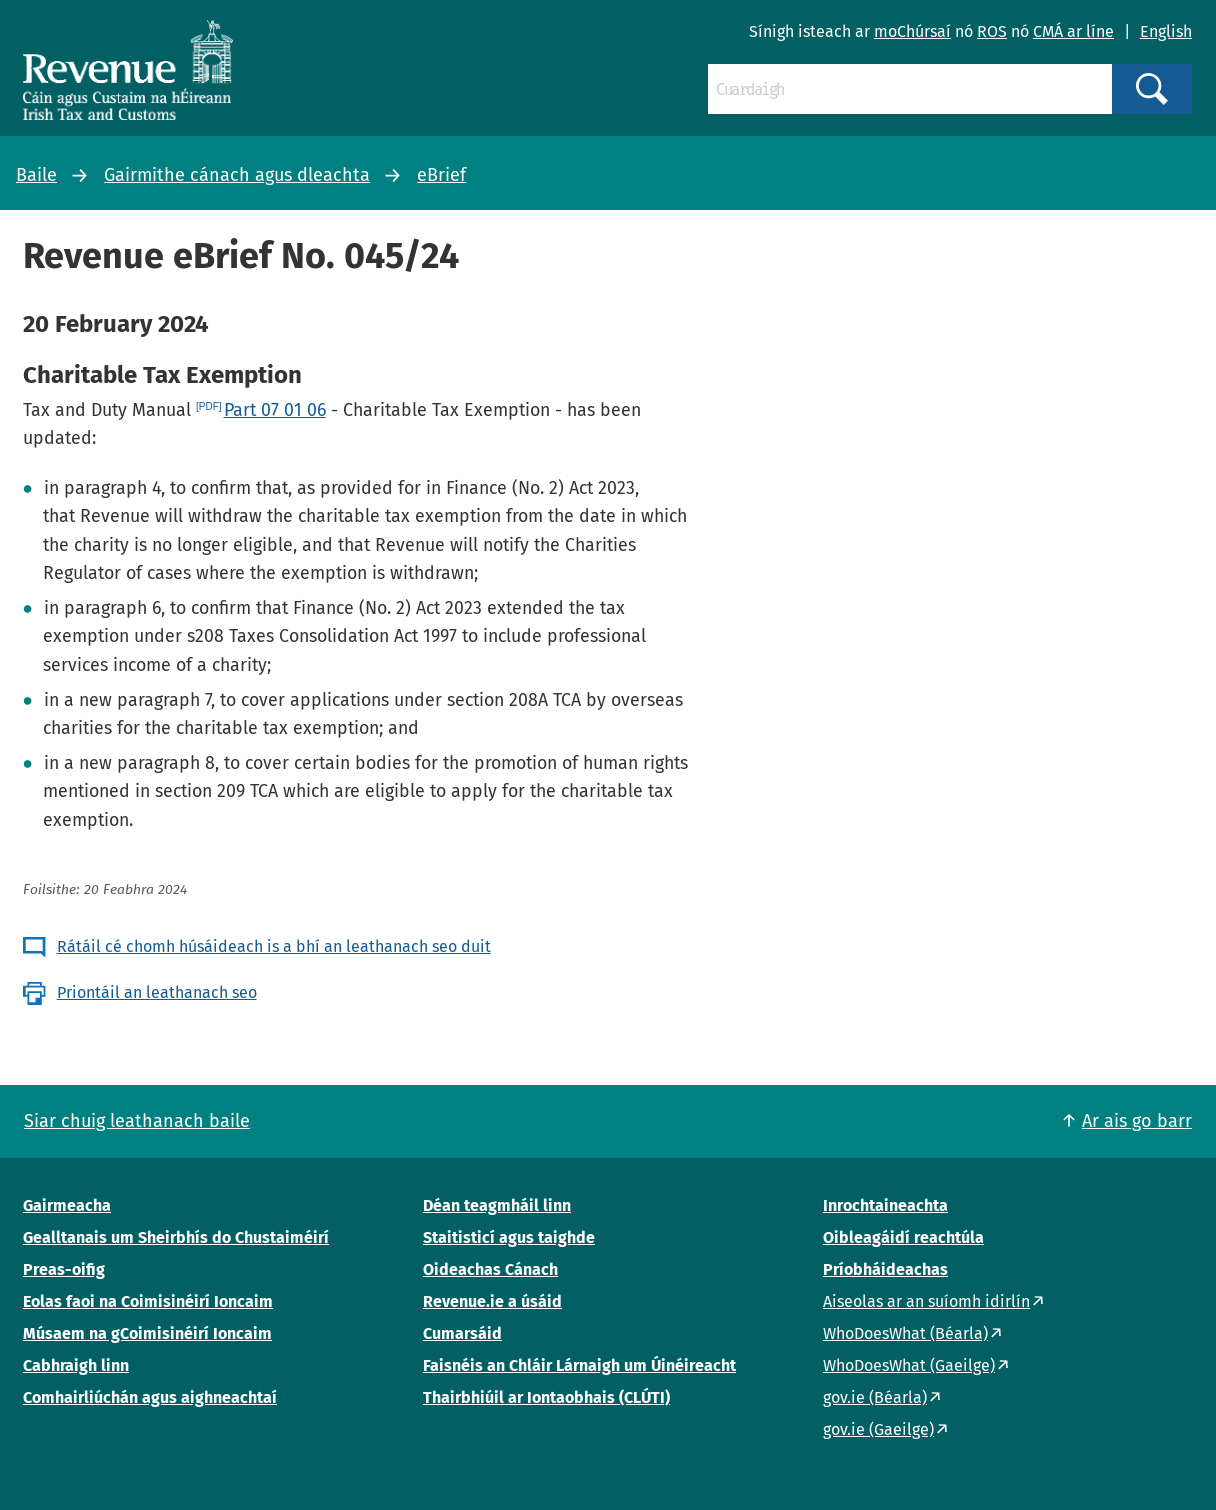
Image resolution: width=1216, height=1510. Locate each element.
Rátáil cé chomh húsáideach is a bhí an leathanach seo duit (274, 946)
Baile (36, 175)
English (1166, 31)
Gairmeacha (67, 1205)
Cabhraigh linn (76, 1365)
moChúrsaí (912, 31)
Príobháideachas (885, 1269)
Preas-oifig (64, 1269)
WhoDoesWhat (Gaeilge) (909, 1365)
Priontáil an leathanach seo (157, 992)
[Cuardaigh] (910, 89)
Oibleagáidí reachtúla (903, 1237)
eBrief (441, 175)
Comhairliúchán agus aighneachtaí (150, 1397)
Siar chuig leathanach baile (137, 1121)
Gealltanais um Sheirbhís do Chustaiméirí (176, 1237)
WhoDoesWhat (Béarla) (905, 1333)
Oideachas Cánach (490, 1269)
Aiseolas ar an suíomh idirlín (926, 1301)
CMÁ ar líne (1073, 31)
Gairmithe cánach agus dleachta (237, 175)
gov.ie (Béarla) (875, 1397)
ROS (992, 31)
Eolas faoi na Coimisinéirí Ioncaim (148, 1301)
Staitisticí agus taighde (509, 1237)
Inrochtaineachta (885, 1205)
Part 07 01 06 (275, 410)
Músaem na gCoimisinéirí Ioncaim (147, 1333)
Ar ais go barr (1137, 1121)
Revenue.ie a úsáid (492, 1301)
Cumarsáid (462, 1333)
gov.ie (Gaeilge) (878, 1429)
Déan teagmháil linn (497, 1205)
